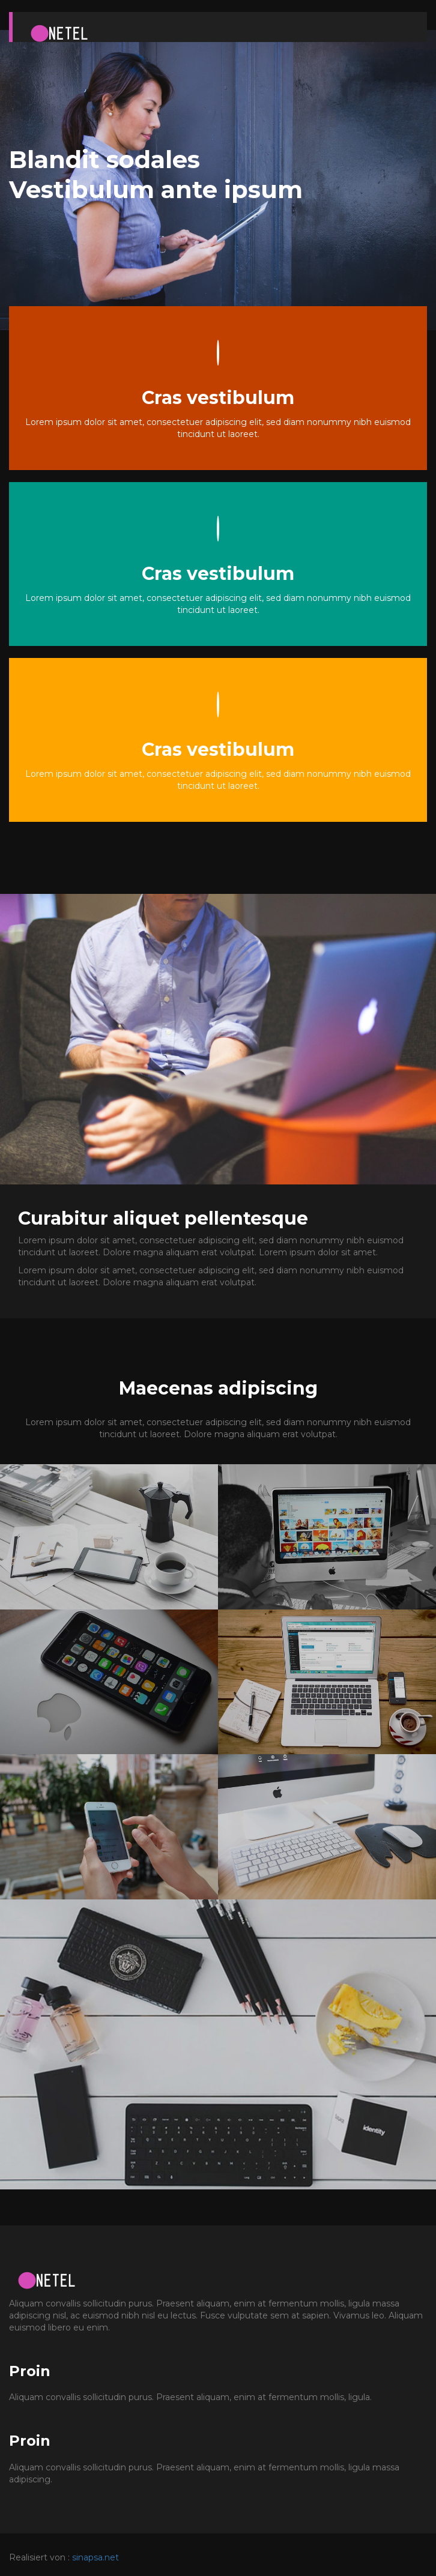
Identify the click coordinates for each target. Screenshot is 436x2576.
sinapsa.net (95, 2557)
